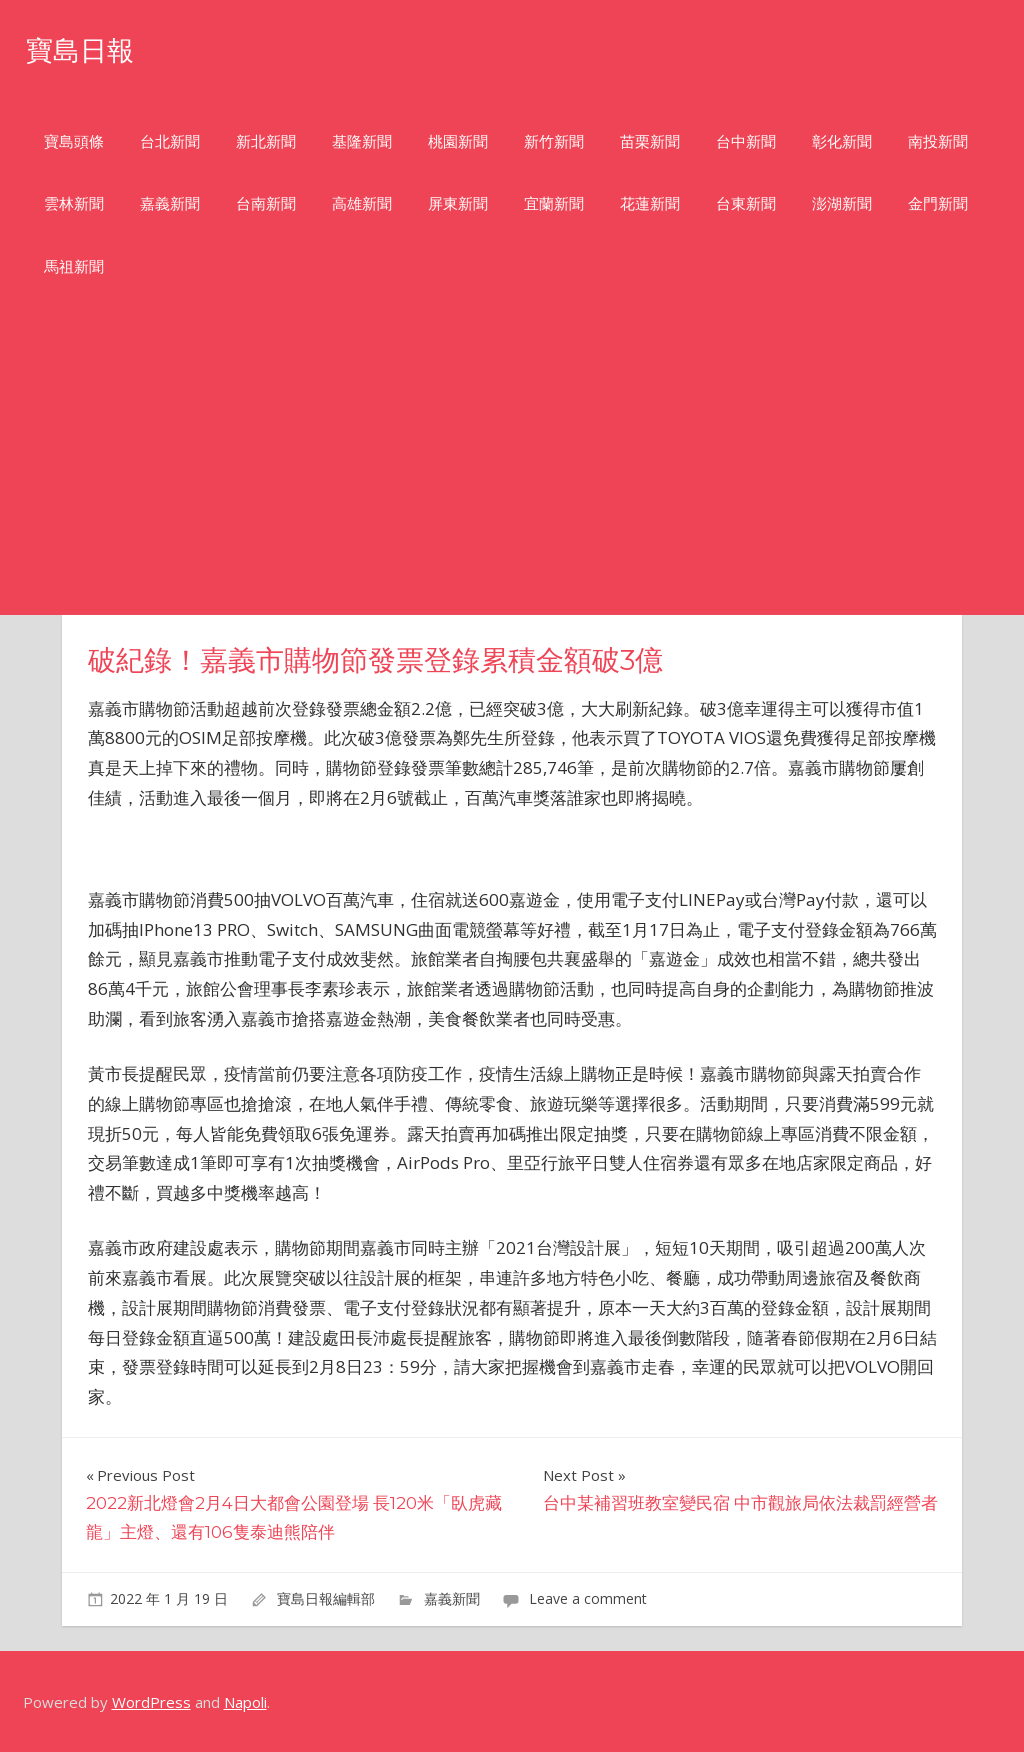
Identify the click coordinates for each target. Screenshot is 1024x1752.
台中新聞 (746, 141)
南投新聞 (938, 141)
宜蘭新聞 (554, 203)
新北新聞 (266, 141)
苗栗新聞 (650, 141)
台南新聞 (266, 203)
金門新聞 (938, 203)
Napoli (245, 1702)
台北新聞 (170, 141)
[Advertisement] (512, 465)
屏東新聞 (458, 203)
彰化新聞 (842, 141)
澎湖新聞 (842, 203)
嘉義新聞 (170, 203)
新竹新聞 (554, 141)
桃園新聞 (458, 141)
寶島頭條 (74, 141)
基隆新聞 (362, 141)
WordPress (151, 1702)
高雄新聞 (362, 203)
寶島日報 (90, 48)
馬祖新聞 (74, 266)
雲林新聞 (74, 203)
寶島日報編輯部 (326, 1598)
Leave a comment (588, 1598)
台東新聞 (746, 203)
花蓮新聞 (650, 203)
